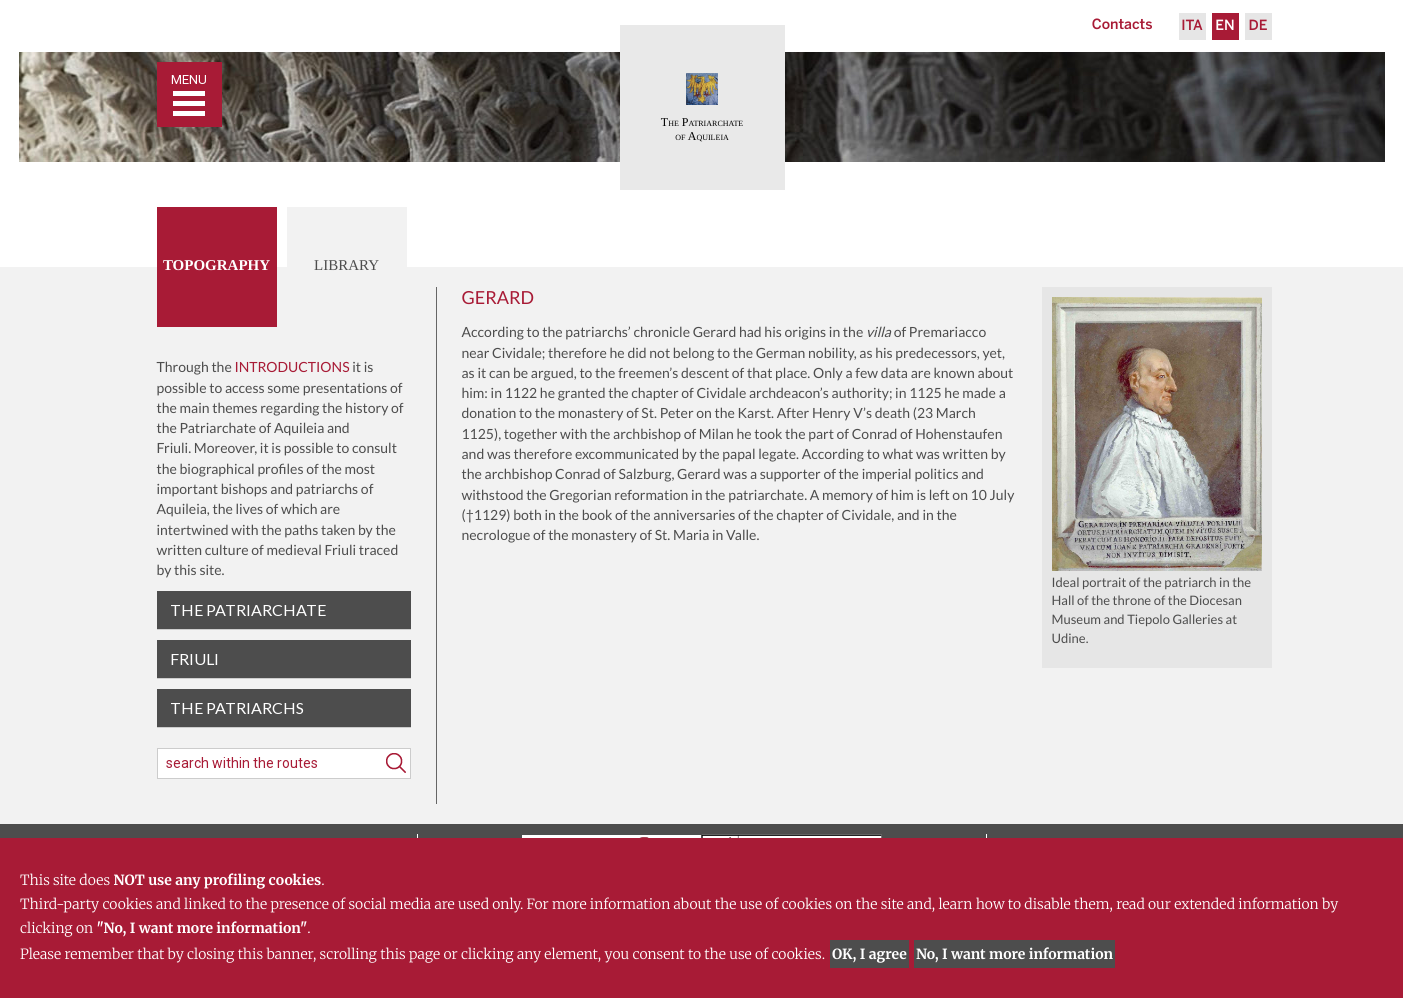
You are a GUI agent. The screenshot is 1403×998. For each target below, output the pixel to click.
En (1224, 26)
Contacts (1122, 25)
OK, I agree (869, 954)
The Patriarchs (237, 707)
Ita (1192, 26)
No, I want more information (1014, 954)
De (1258, 26)
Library (346, 266)
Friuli (194, 658)
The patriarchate (248, 609)
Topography (216, 266)
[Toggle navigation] (189, 94)
